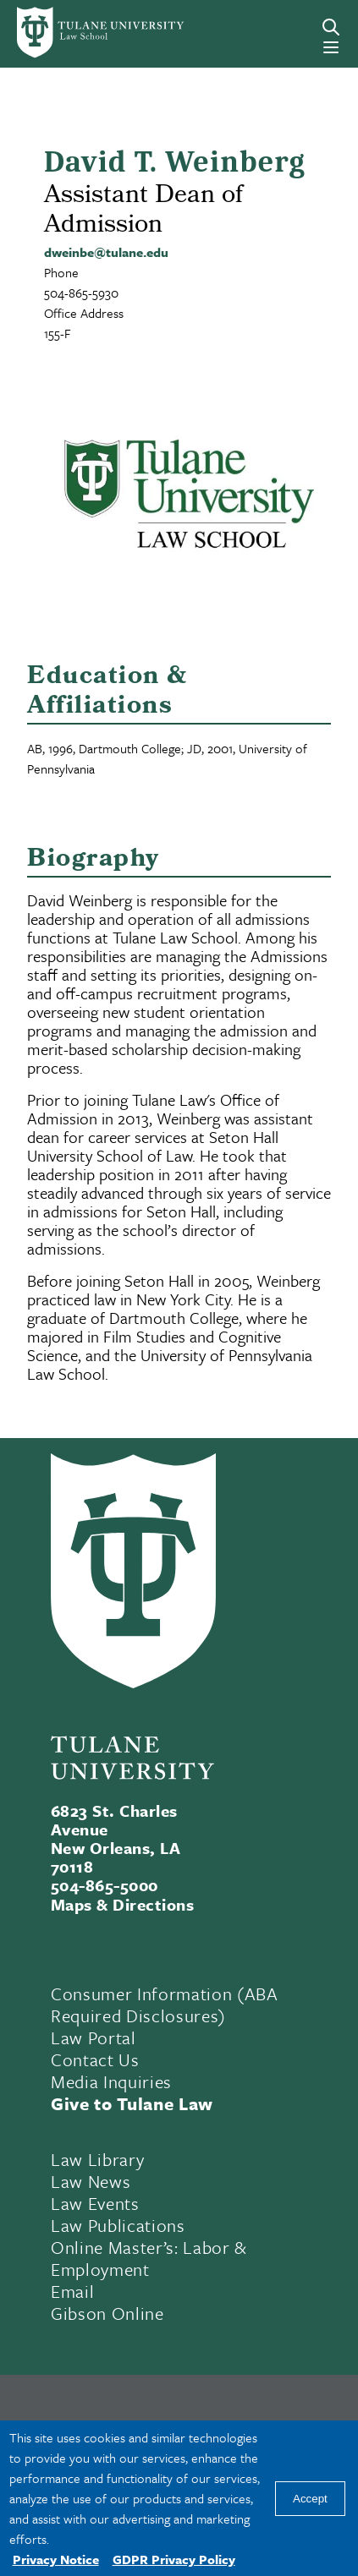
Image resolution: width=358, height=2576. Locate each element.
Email (72, 2291)
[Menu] (331, 47)
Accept (310, 2498)
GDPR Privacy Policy (174, 2559)
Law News (90, 2181)
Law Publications (118, 2225)
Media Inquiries (111, 2081)
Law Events (95, 2203)
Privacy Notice (56, 2559)
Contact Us (95, 2059)
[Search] (331, 27)
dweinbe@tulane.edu (106, 252)
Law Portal (93, 2037)
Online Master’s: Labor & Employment (149, 2258)
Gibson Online (107, 2313)
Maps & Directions (122, 1904)
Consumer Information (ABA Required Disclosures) (164, 2004)
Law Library (97, 2159)
